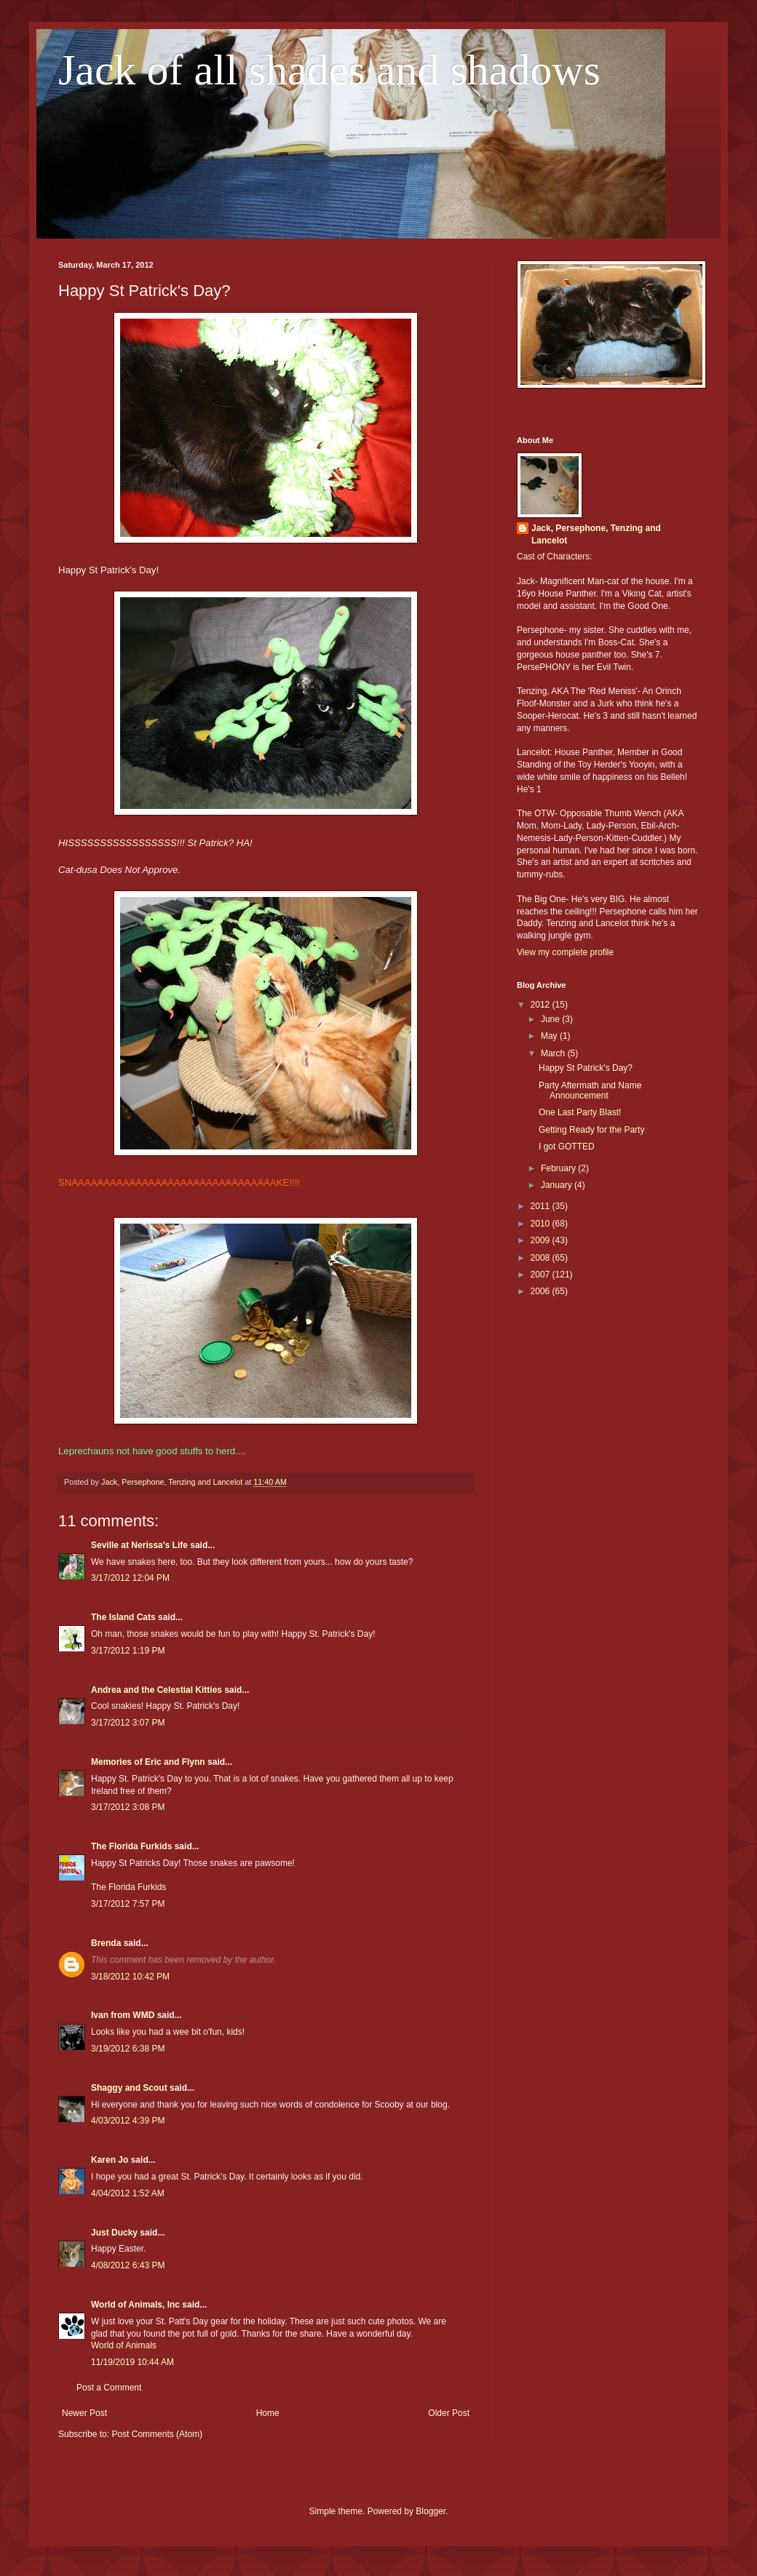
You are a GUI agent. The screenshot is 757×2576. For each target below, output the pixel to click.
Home (268, 2413)
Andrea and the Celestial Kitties (156, 1690)
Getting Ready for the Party (591, 1130)
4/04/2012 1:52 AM (128, 2193)
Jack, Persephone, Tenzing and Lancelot (596, 534)
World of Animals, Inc (135, 2305)
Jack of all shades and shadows (329, 70)
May (550, 1036)
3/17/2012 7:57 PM (128, 1904)
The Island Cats (123, 1617)
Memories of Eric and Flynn (148, 1762)
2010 (541, 1224)
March (554, 1053)
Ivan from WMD (122, 2015)
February (559, 1168)
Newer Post (84, 2413)
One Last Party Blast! (580, 1112)
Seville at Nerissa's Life (139, 1545)
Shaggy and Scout (129, 2088)
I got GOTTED (567, 1146)
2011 (541, 1206)
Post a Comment (108, 2387)
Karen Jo (109, 2160)
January (557, 1185)
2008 (541, 1258)
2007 (541, 1274)
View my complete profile (565, 952)
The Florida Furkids (131, 1846)
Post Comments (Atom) (156, 2434)
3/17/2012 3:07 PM (128, 1723)
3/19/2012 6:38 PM (128, 2048)
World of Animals (123, 2345)
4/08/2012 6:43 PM (128, 2265)
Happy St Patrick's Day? (586, 1068)
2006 (541, 1291)
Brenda (106, 1943)
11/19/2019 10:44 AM (132, 2362)
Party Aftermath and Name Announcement (590, 1090)
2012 (541, 1005)
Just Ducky (114, 2233)
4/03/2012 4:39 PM (128, 2121)
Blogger (430, 2511)
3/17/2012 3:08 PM (128, 1807)
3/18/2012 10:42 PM (130, 1976)
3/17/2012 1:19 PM (128, 1651)
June (551, 1019)
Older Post (448, 2413)
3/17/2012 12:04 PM (130, 1578)
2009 (541, 1240)
